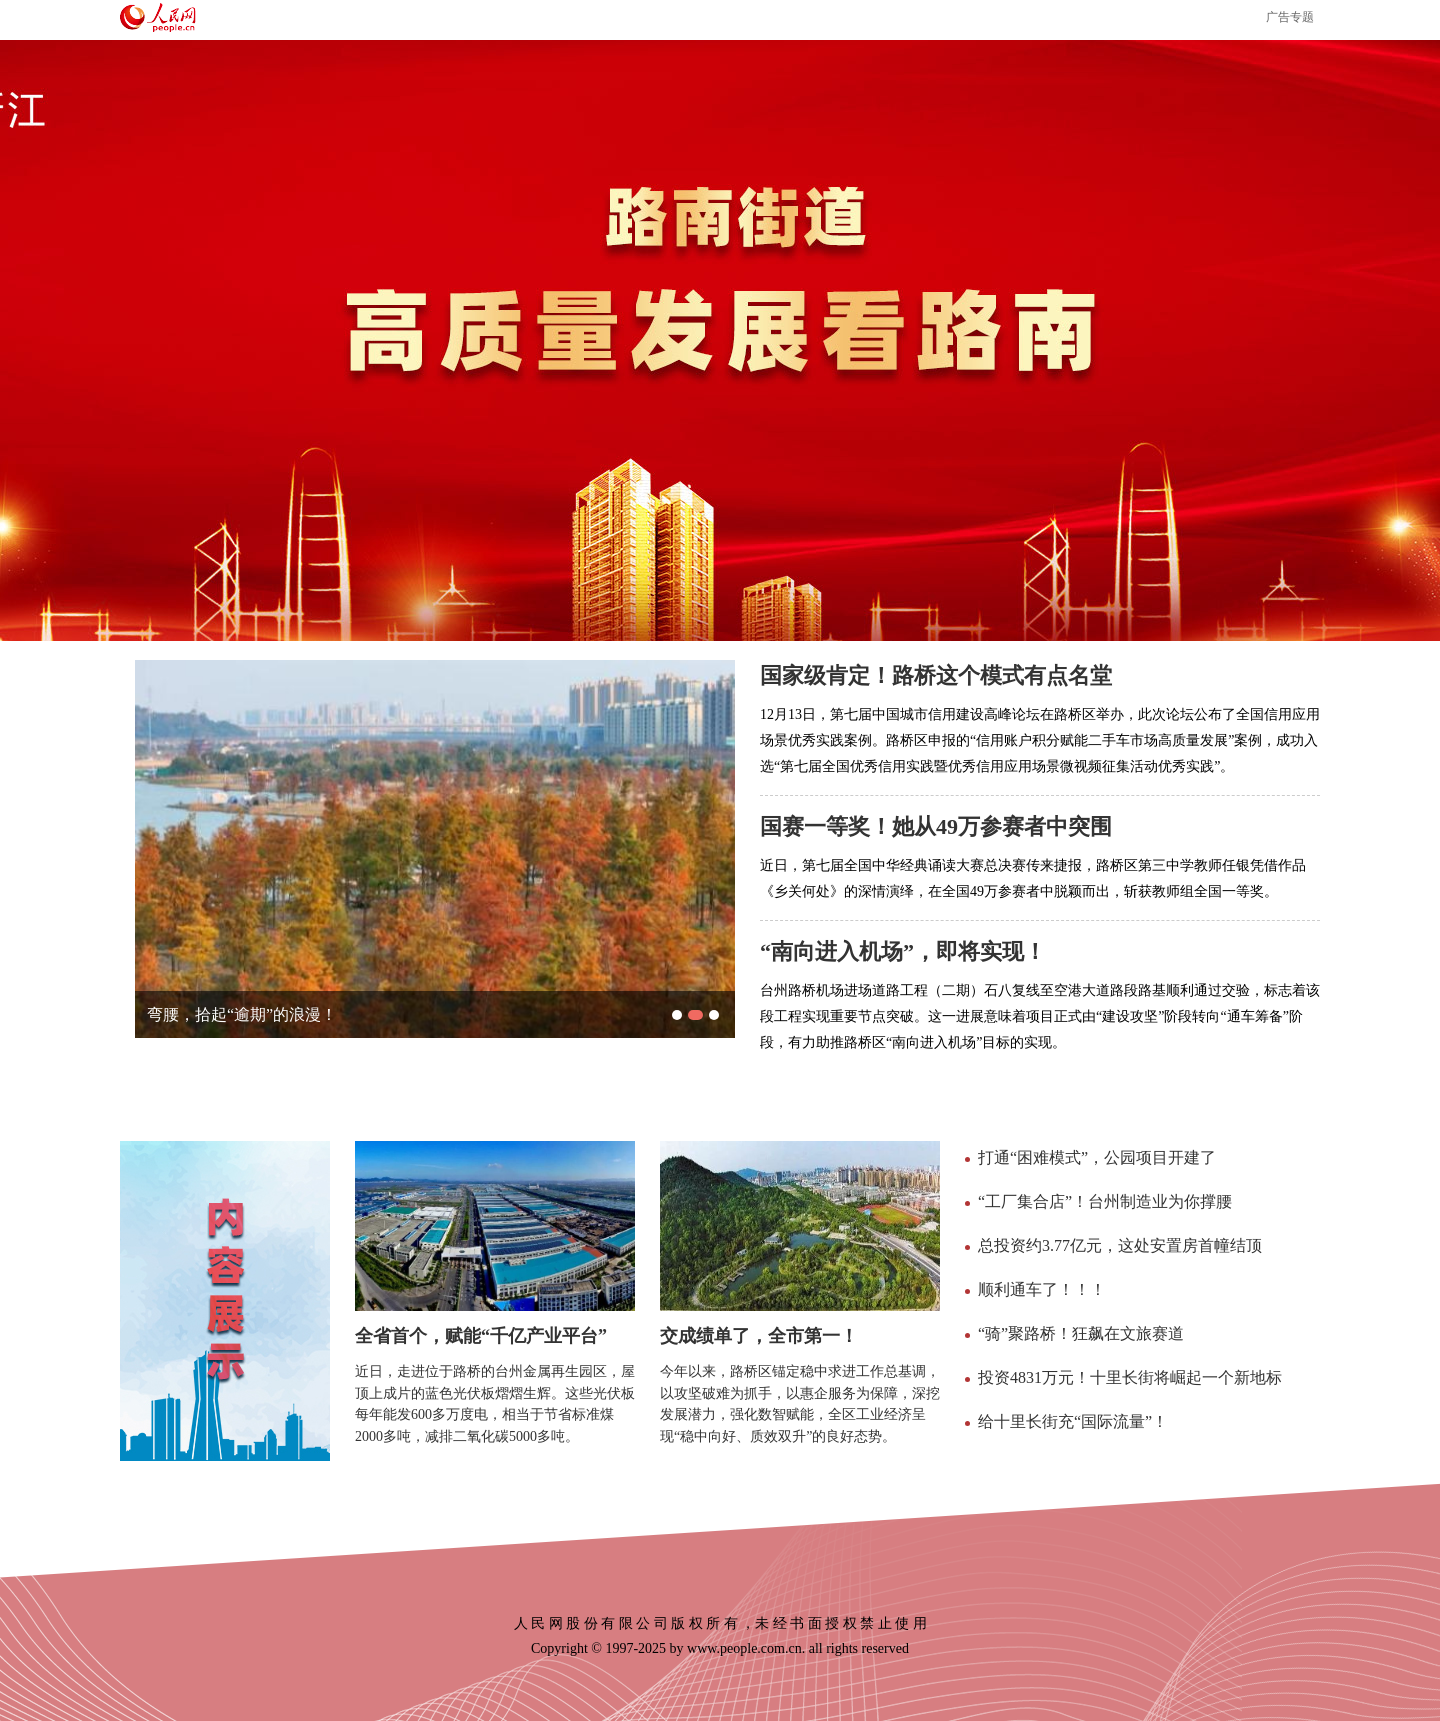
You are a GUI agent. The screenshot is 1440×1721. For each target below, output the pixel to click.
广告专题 (1290, 17)
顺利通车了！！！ (1042, 1289)
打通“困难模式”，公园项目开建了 (1097, 1157)
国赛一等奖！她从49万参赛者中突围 (936, 826)
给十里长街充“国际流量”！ (1073, 1421)
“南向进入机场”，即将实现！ (903, 951)
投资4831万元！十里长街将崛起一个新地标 (1130, 1377)
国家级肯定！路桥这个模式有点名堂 (936, 675)
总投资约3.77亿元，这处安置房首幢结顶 (1120, 1245)
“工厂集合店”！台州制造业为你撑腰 (1105, 1201)
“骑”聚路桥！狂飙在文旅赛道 (1081, 1333)
